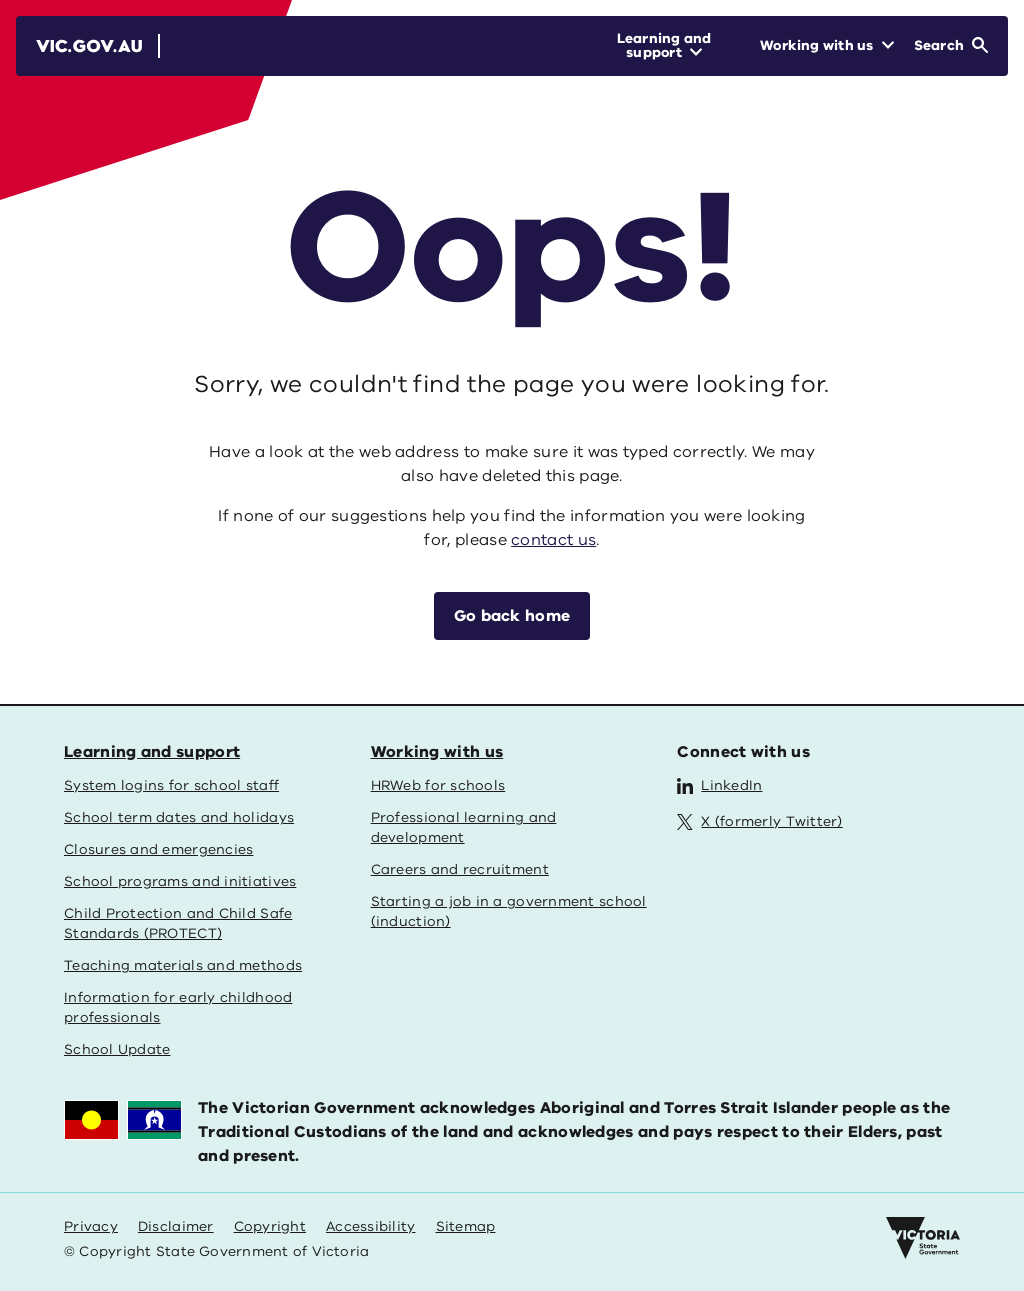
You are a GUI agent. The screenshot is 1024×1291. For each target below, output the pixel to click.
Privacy (91, 1226)
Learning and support (152, 752)
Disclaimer (176, 1226)
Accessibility (371, 1226)
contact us (553, 540)
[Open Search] (951, 46)
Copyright (270, 1226)
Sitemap (466, 1226)
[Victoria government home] (923, 1238)
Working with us (437, 752)
